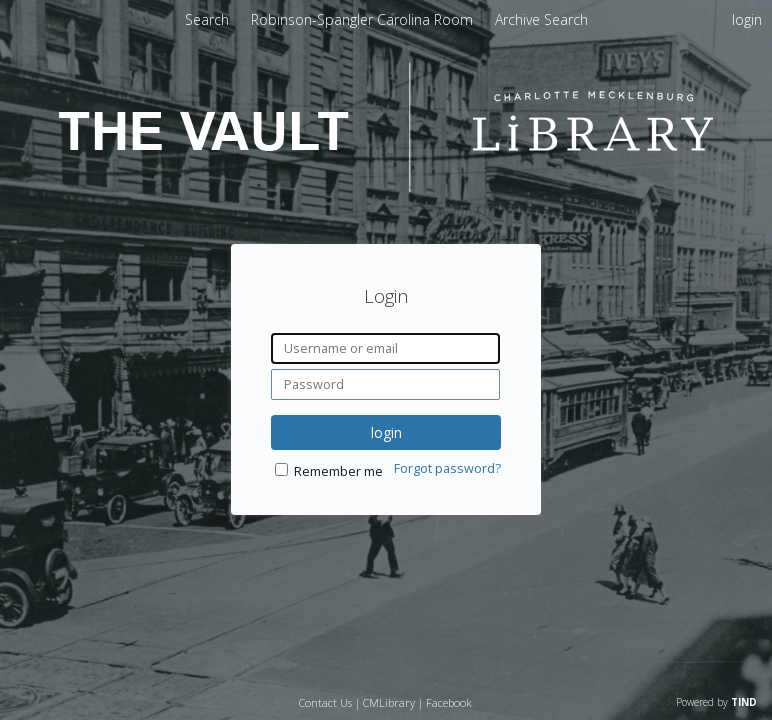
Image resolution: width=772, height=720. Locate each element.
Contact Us (325, 702)
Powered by (716, 702)
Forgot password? (447, 468)
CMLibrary (389, 702)
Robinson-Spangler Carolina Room (364, 19)
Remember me (338, 471)
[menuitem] (364, 19)
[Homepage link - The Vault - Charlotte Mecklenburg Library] (386, 186)
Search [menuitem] (207, 19)
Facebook (449, 702)
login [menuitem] (747, 19)
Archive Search (541, 19)
